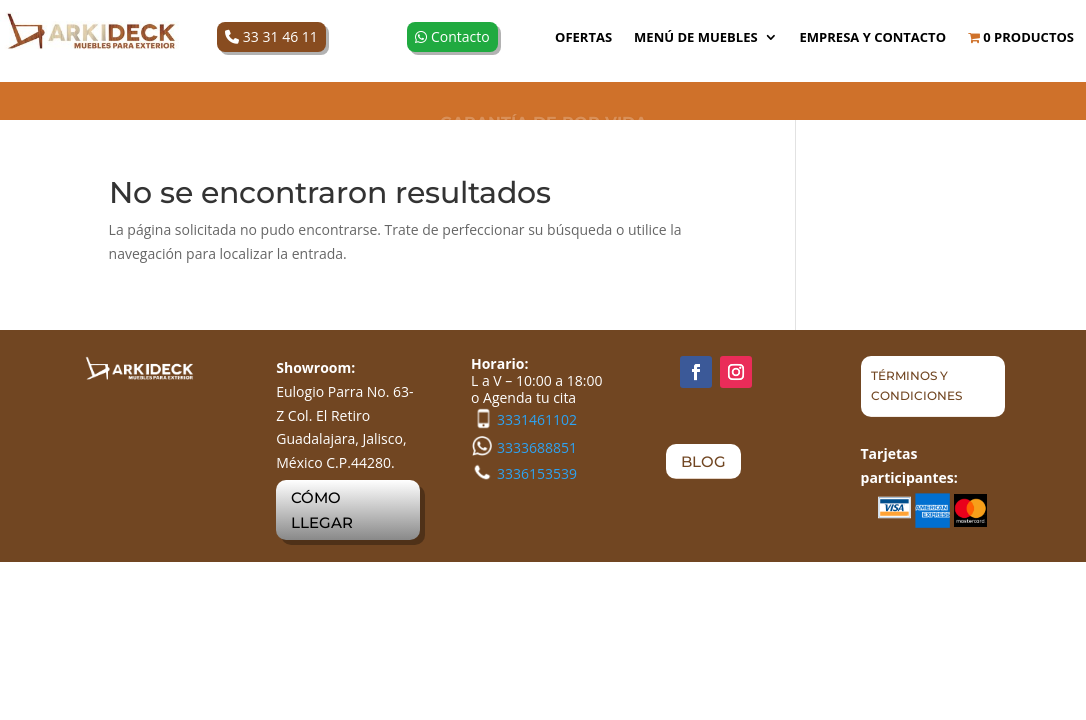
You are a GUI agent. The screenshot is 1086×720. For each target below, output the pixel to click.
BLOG (703, 461)
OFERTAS (583, 38)
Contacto (452, 36)
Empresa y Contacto (873, 38)
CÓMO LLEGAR (322, 510)
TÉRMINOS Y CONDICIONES (916, 385)
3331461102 (537, 419)
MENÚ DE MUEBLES (695, 38)
